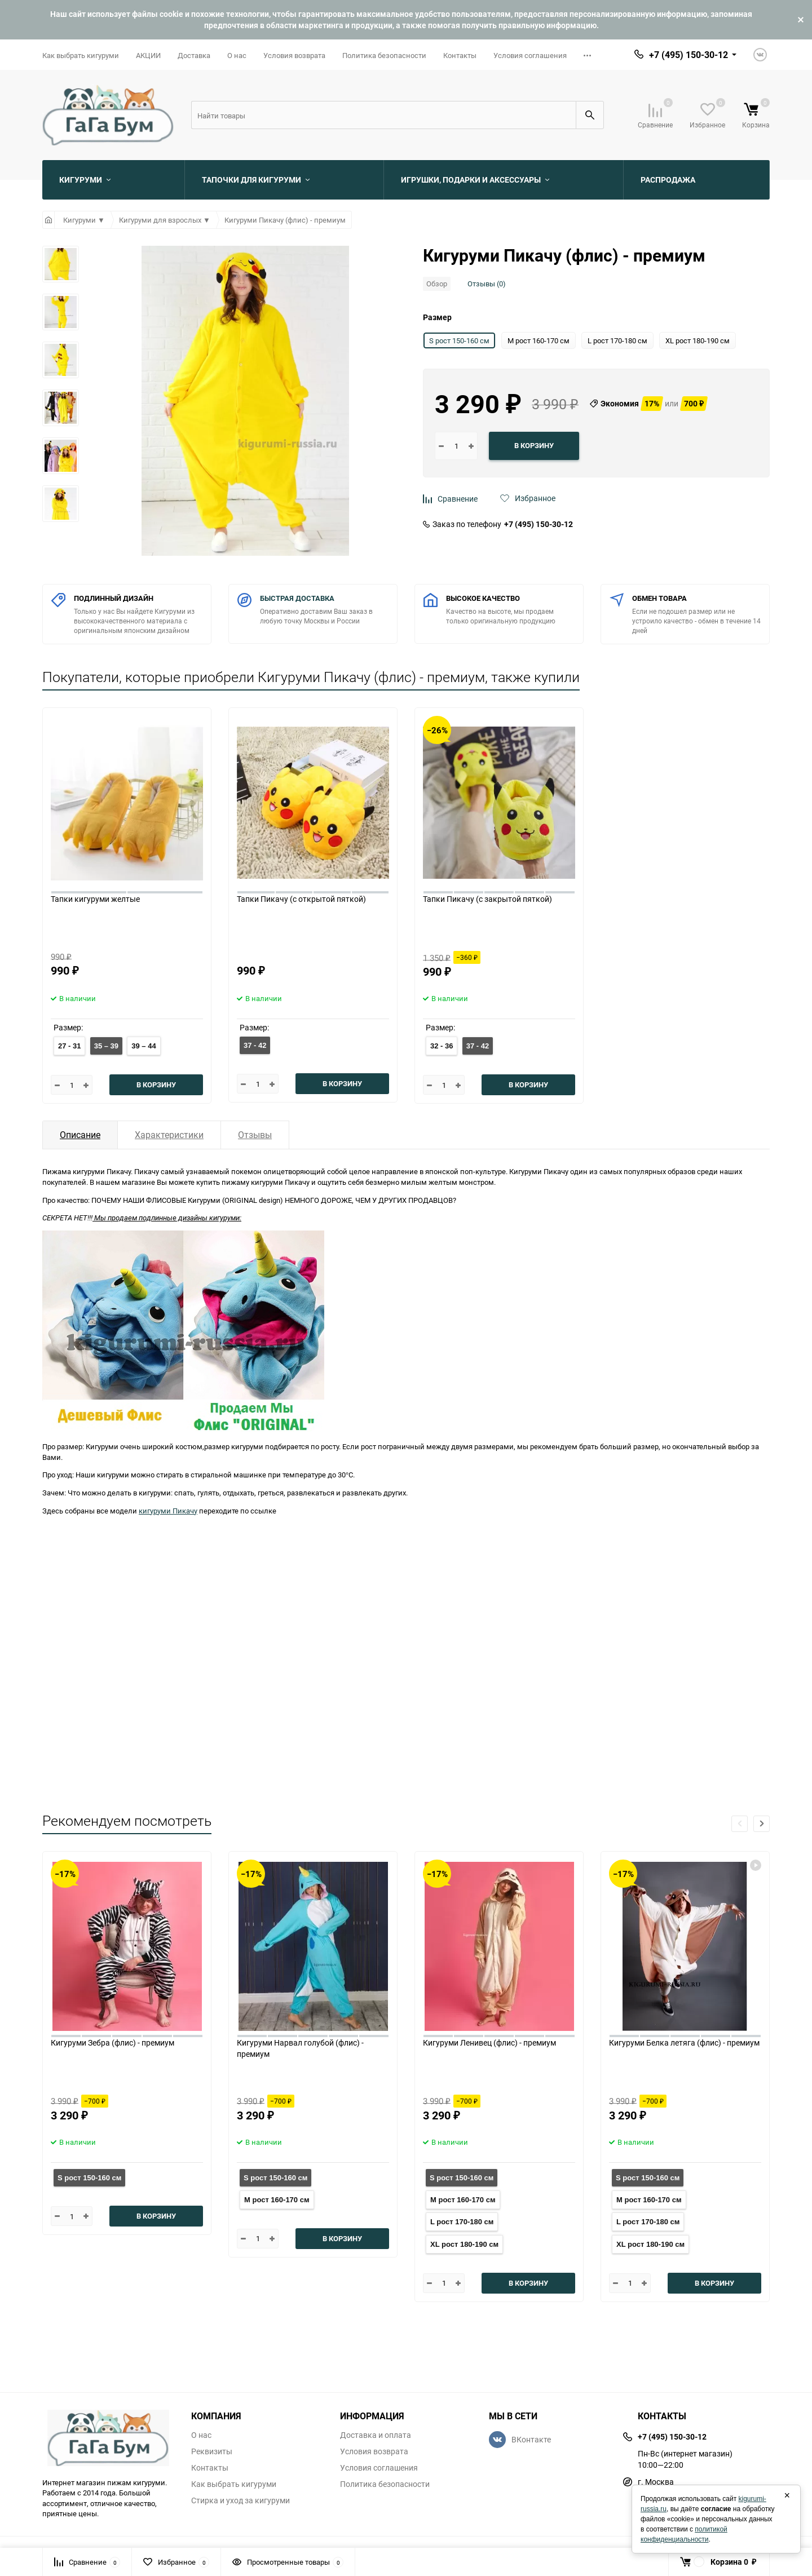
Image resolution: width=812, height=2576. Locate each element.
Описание (80, 1134)
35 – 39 (106, 1046)
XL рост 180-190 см (464, 2244)
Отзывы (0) (486, 283)
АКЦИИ (148, 55)
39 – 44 (143, 1046)
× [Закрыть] (787, 2495)
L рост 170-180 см (461, 2222)
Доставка (194, 55)
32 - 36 (441, 1046)
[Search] (383, 115)
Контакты (459, 55)
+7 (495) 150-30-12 (538, 524)
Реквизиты (211, 2451)
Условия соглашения (530, 55)
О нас (236, 55)
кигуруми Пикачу (168, 1511)
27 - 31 (69, 1046)
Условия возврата (294, 55)
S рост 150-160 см (89, 2178)
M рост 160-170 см (277, 2200)
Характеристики (169, 1134)
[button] (761, 1824)
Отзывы (255, 1134)
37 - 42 (255, 1045)
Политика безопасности (384, 55)
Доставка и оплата (375, 2435)
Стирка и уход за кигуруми (240, 2500)
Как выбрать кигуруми (80, 55)
